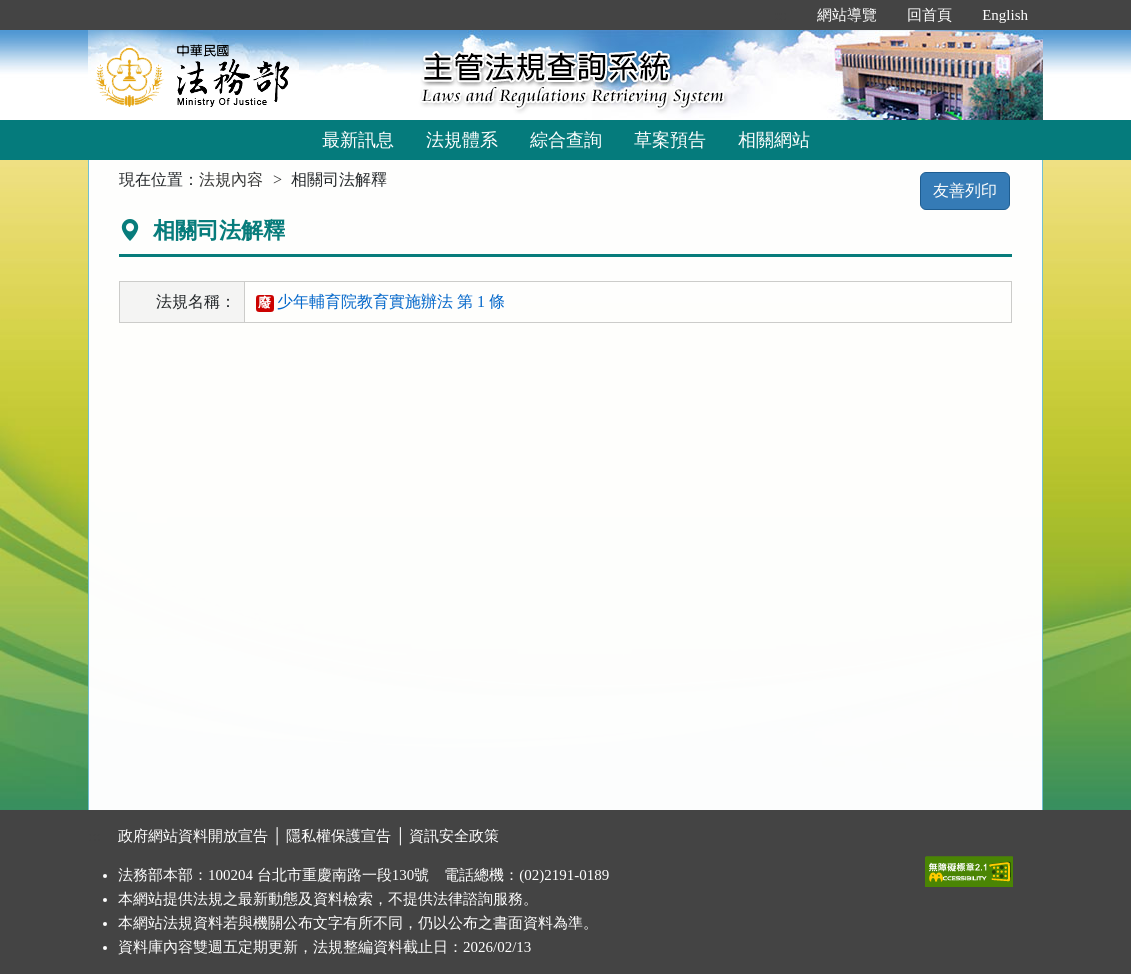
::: (781, 15)
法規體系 (462, 140)
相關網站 (774, 140)
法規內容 (231, 179)
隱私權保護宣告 (338, 836)
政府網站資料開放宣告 (193, 836)
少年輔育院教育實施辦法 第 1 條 (380, 301)
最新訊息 (358, 140)
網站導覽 (847, 15)
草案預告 (670, 140)
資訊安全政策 (454, 836)
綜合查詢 (566, 140)
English (1005, 15)
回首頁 (929, 15)
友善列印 (965, 190)
